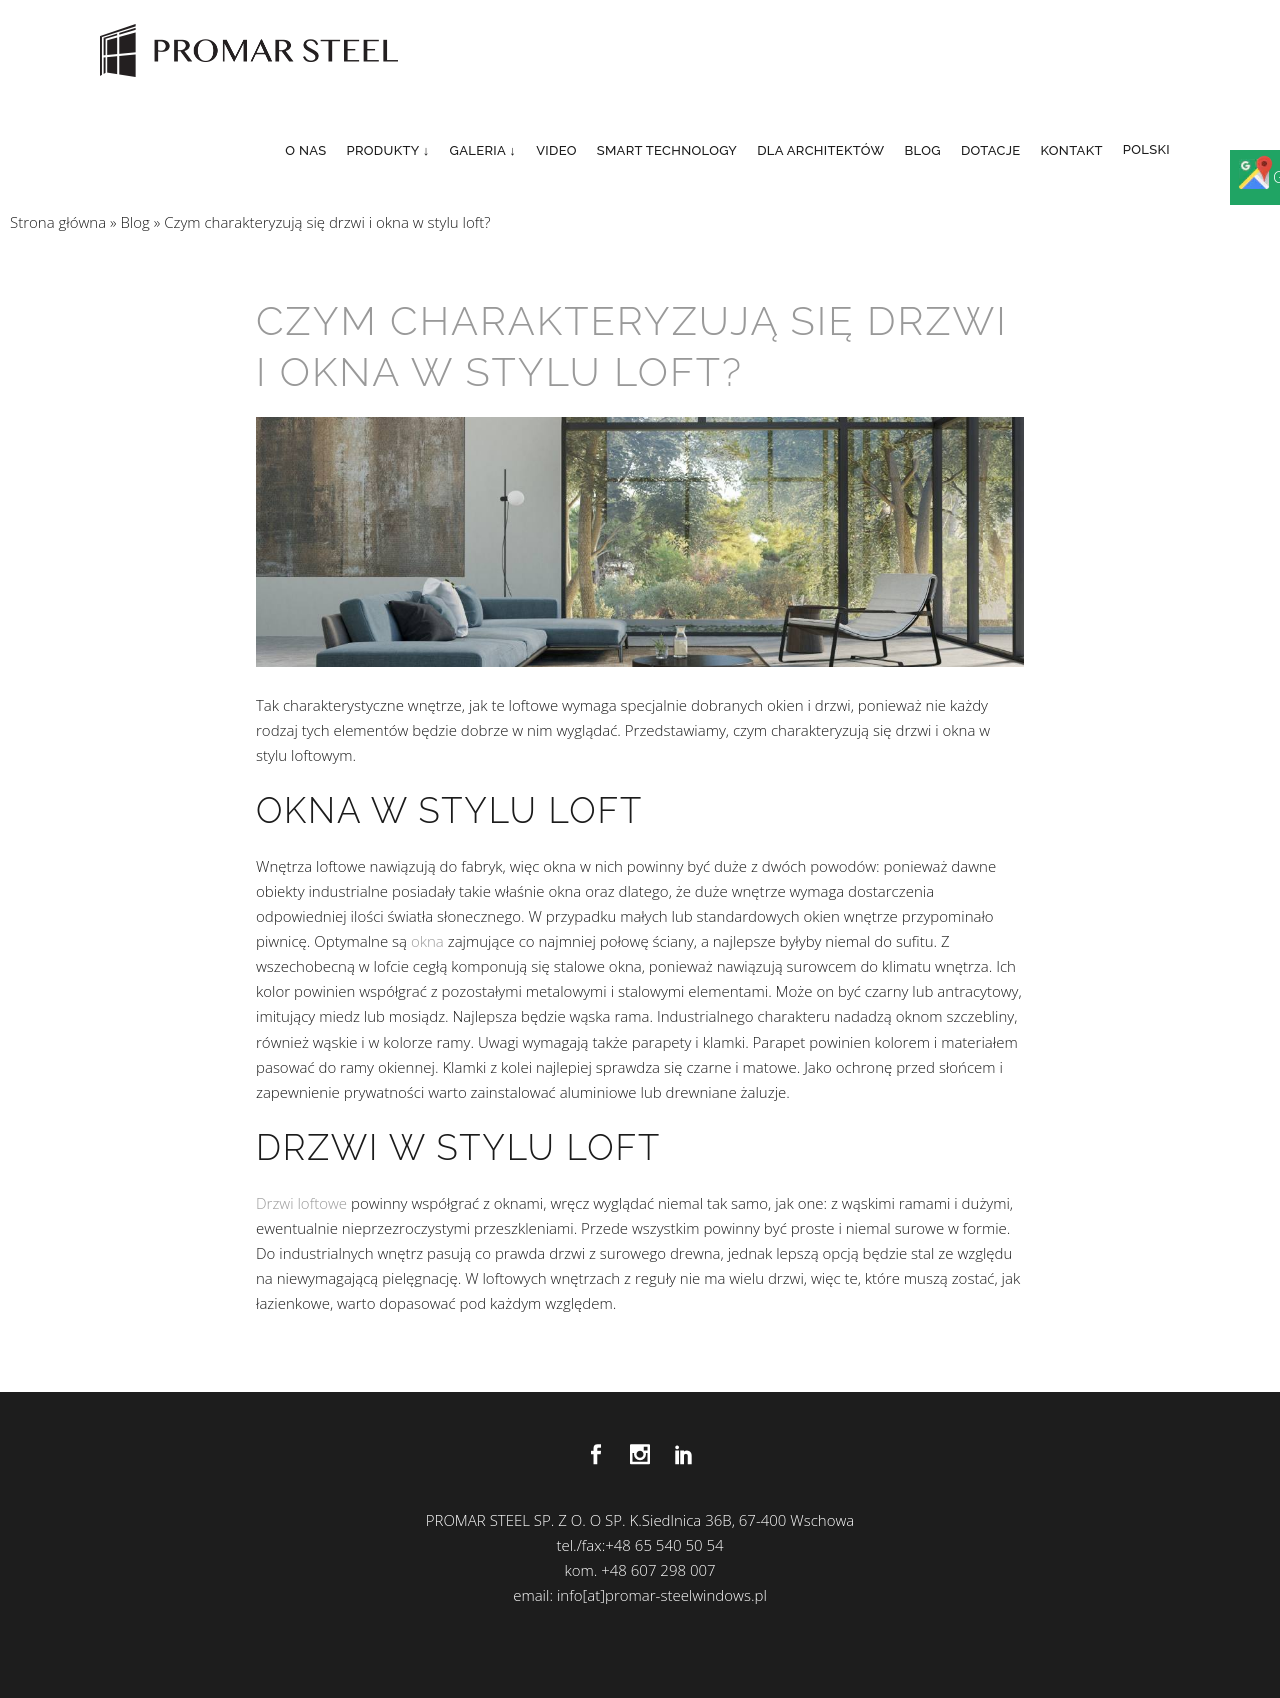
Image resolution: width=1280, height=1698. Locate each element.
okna (427, 941)
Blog (134, 222)
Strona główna (58, 222)
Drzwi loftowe (301, 1203)
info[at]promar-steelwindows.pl (662, 1595)
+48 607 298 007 (658, 1570)
